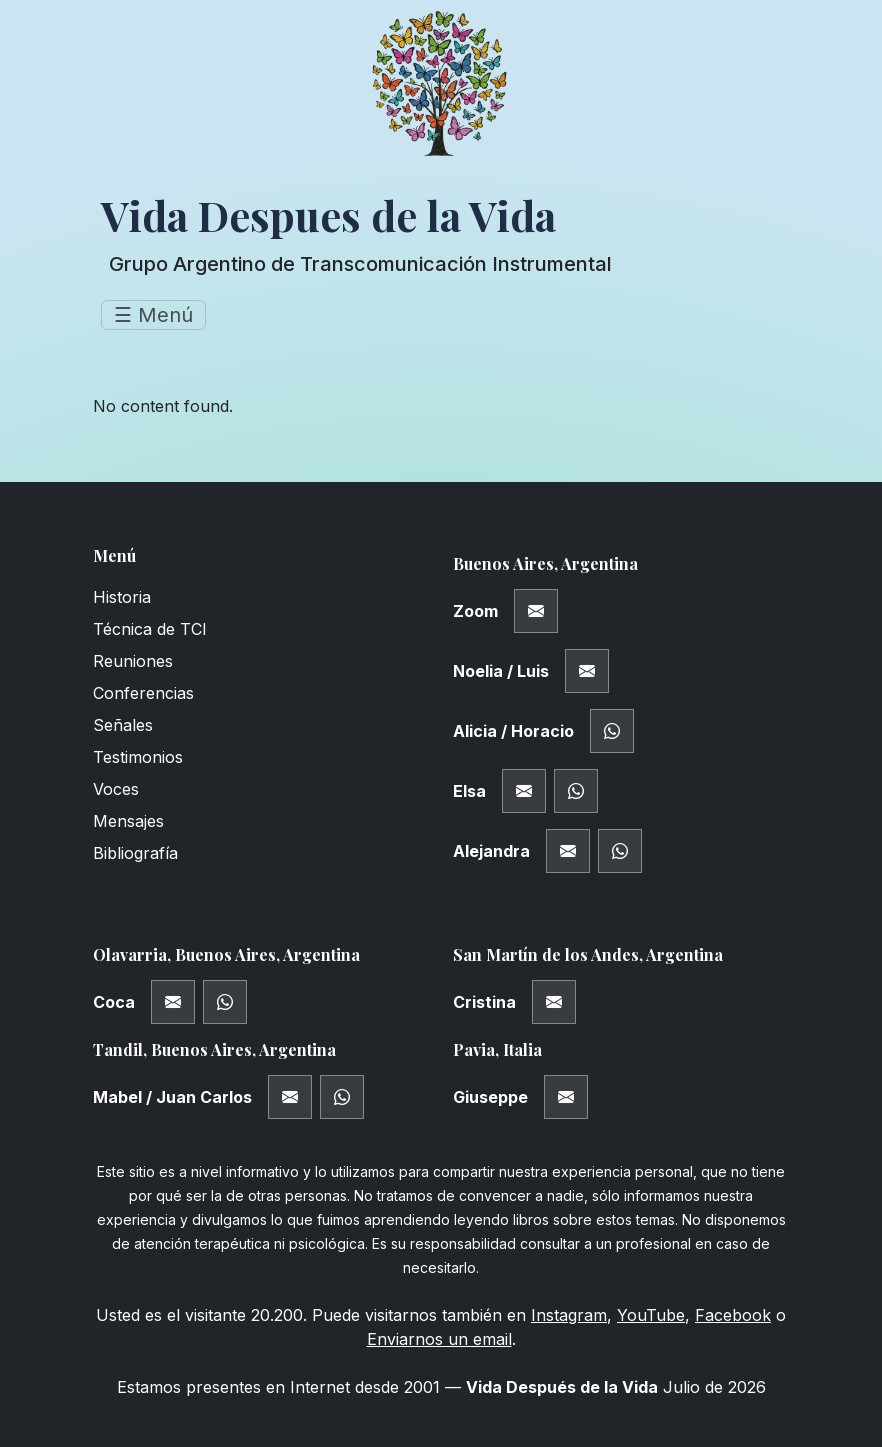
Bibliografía (135, 853)
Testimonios (138, 757)
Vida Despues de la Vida (328, 215)
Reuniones (133, 661)
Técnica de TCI (150, 629)
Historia (122, 597)
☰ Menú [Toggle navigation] (153, 315)
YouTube (651, 1315)
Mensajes (128, 821)
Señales (123, 725)
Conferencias (143, 693)
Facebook (733, 1315)
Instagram (569, 1315)
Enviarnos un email (439, 1339)
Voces (116, 789)
